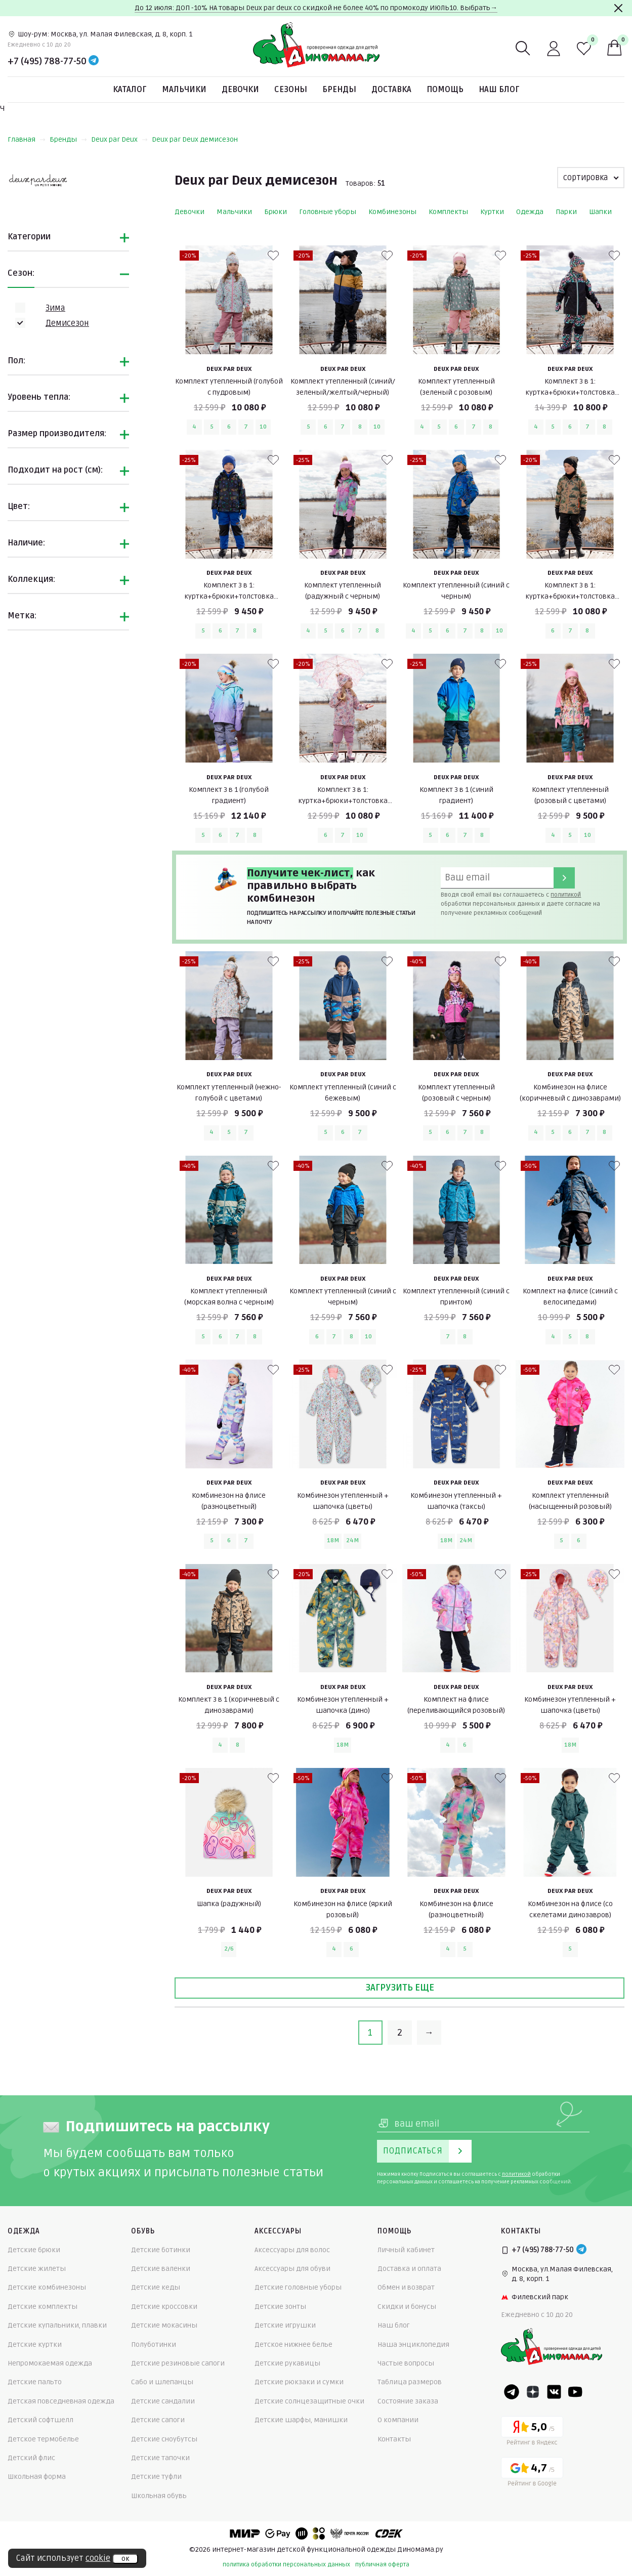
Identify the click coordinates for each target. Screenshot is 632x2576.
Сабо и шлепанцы (162, 2382)
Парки (566, 211)
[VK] (554, 2392)
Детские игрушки (285, 2325)
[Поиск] (523, 48)
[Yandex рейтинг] (532, 2432)
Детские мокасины (164, 2325)
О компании (397, 2420)
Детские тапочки (160, 2458)
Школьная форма (37, 2476)
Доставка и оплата (409, 2268)
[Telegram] (94, 61)
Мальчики (184, 90)
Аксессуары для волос (292, 2250)
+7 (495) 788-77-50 (47, 61)
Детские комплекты (42, 2306)
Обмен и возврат (406, 2287)
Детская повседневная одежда (61, 2401)
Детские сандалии (163, 2401)
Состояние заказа (407, 2401)
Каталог (130, 90)
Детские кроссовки (164, 2306)
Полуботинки (153, 2344)
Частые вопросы (405, 2363)
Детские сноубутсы (164, 2439)
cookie (98, 2558)
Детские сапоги (158, 2420)
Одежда (529, 211)
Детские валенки (160, 2268)
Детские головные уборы (298, 2287)
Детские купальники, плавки (57, 2325)
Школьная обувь (159, 2495)
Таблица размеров (409, 2382)
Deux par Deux (119, 139)
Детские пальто (35, 2382)
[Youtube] (575, 2392)
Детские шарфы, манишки (301, 2420)
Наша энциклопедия (413, 2344)
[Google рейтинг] (532, 2473)
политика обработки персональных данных (286, 2564)
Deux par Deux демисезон (195, 139)
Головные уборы (327, 211)
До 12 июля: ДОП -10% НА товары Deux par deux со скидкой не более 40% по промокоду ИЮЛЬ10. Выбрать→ (316, 8)
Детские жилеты (37, 2268)
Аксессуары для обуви (292, 2268)
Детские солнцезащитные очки (309, 2401)
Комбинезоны (392, 211)
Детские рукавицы (287, 2363)
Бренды (339, 90)
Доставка (391, 90)
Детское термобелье (43, 2439)
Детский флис (31, 2458)
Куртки (492, 211)
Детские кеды (155, 2287)
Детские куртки (35, 2344)
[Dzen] (533, 2392)
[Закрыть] (618, 8)
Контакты (394, 2439)
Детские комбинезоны (47, 2287)
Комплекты (448, 211)
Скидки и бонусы (406, 2306)
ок (125, 2559)
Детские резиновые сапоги (178, 2363)
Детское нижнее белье (293, 2344)
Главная (27, 139)
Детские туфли (156, 2476)
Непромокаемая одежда (50, 2363)
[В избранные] (273, 255)
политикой (566, 895)
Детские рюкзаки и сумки (299, 2382)
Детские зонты (280, 2306)
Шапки (600, 211)
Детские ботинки (160, 2250)
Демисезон (67, 323)
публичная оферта (382, 2564)
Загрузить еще (399, 1987)
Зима (55, 308)
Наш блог (499, 90)
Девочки (240, 90)
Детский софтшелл (40, 2420)
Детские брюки (34, 2250)
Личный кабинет (406, 2250)
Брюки (275, 211)
